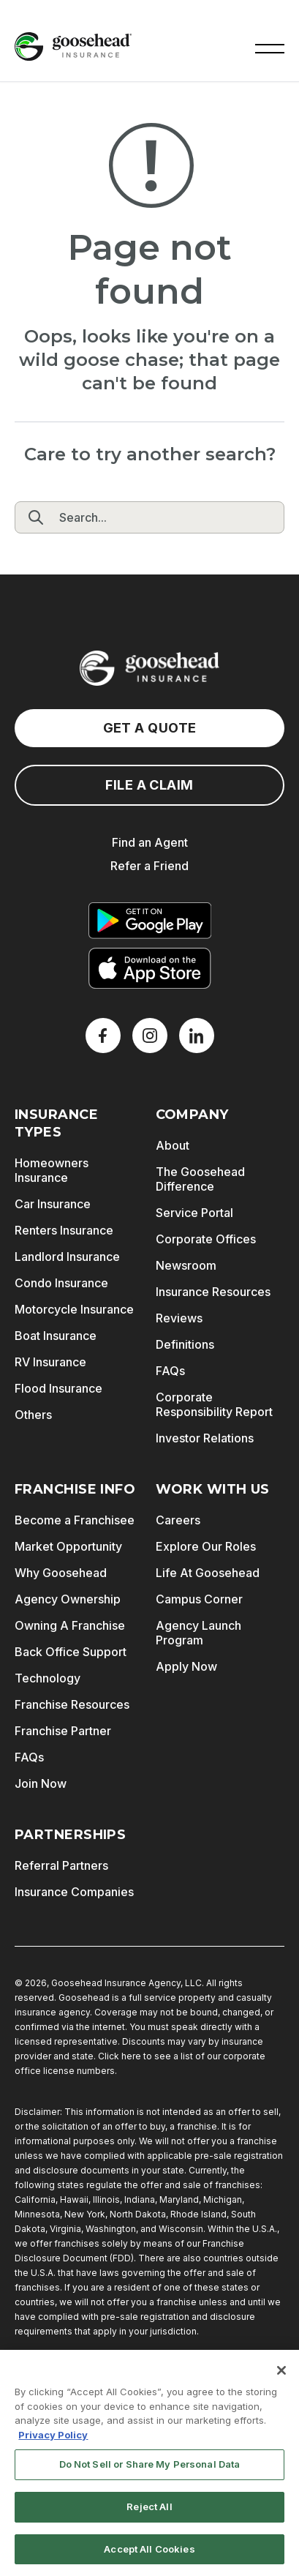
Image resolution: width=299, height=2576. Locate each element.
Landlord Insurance (67, 1256)
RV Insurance (50, 1362)
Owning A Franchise (70, 1625)
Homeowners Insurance (51, 1170)
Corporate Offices (206, 1239)
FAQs (170, 1370)
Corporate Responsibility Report (214, 1404)
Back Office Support (70, 1651)
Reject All (149, 2514)
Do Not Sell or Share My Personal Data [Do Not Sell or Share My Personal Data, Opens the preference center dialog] (150, 2473)
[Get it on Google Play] (149, 920)
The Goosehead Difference (200, 1179)
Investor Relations (205, 1438)
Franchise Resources (72, 1704)
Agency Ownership (68, 1599)
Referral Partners (61, 1865)
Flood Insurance (58, 1388)
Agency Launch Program (198, 1632)
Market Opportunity (68, 1546)
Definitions (185, 1344)
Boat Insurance (55, 1335)
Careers (178, 1520)
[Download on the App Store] (149, 968)
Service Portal (194, 1212)
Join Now (41, 1783)
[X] (149, 1035)
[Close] (281, 2379)
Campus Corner (199, 1599)
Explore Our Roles (206, 1546)
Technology (47, 1678)
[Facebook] (103, 1035)
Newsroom (186, 1265)
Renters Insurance (64, 1230)
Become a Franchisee (75, 1520)
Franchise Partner (63, 1730)
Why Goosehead (61, 1572)
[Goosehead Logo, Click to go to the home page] (73, 46)
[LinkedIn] (196, 1035)
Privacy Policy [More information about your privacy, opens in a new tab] (53, 2443)
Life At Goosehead (208, 1572)
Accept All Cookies (149, 2557)
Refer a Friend (149, 865)
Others (33, 1414)
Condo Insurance (61, 1283)
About (172, 1145)
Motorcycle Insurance (74, 1309)
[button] (269, 47)
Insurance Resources (213, 1291)
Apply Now (186, 1666)
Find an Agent (150, 842)
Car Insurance (53, 1204)
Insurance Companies (74, 1891)
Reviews (179, 1318)
